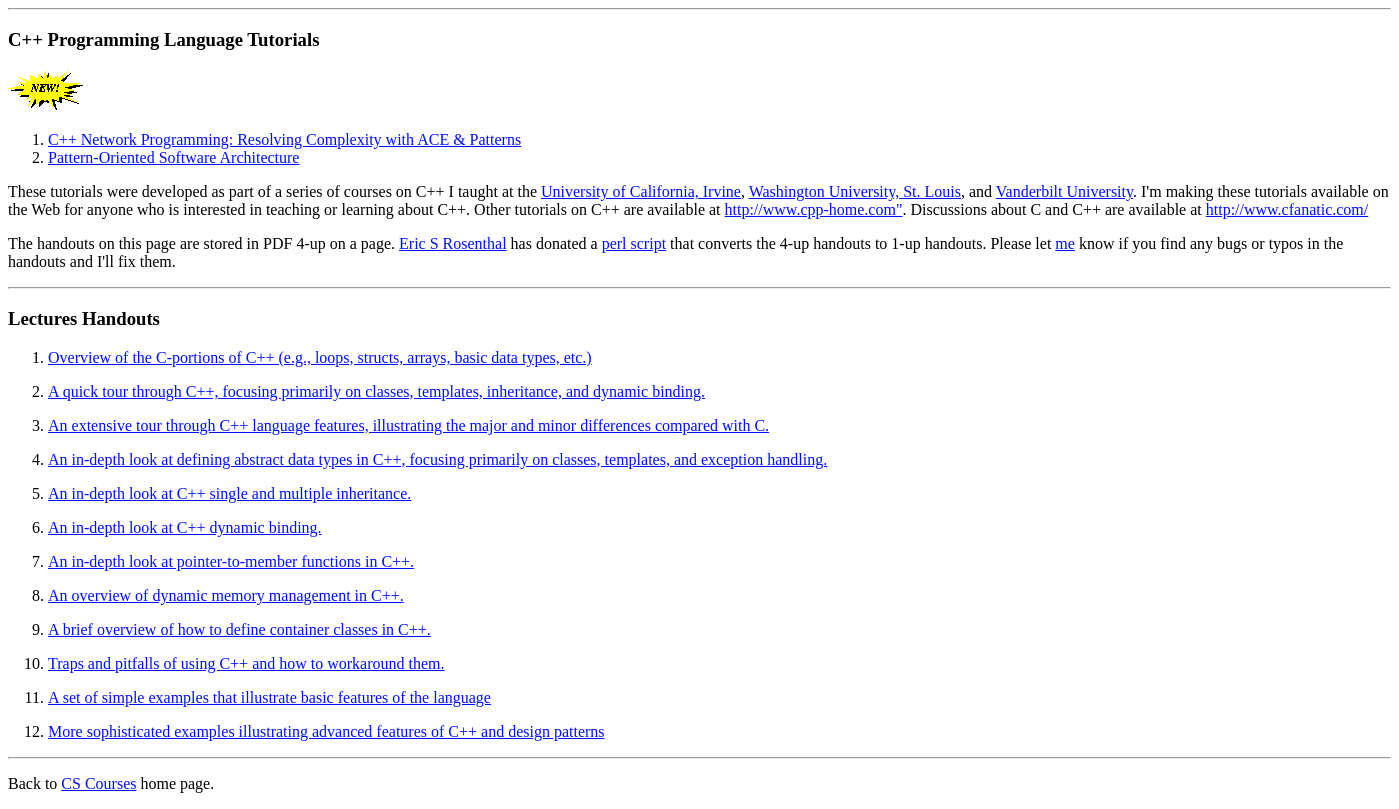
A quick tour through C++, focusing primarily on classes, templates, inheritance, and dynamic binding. (376, 391)
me (1065, 243)
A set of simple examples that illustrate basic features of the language (269, 697)
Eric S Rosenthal (453, 243)
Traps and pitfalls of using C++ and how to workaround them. (246, 663)
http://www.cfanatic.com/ (1287, 209)
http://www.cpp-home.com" (814, 209)
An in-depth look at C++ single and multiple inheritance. (229, 493)
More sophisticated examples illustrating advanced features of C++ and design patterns (326, 731)
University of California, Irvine (641, 191)
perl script (634, 243)
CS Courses (98, 783)
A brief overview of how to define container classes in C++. (239, 629)
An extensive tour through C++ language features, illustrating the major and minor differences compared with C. (408, 425)
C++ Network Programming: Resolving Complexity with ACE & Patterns (284, 139)
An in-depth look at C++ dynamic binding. (185, 527)
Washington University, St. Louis (855, 191)
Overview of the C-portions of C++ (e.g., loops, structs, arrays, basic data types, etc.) (320, 357)
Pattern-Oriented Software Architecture (173, 157)
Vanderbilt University (1064, 191)
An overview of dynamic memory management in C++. (226, 595)
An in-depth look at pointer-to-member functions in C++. (231, 561)
